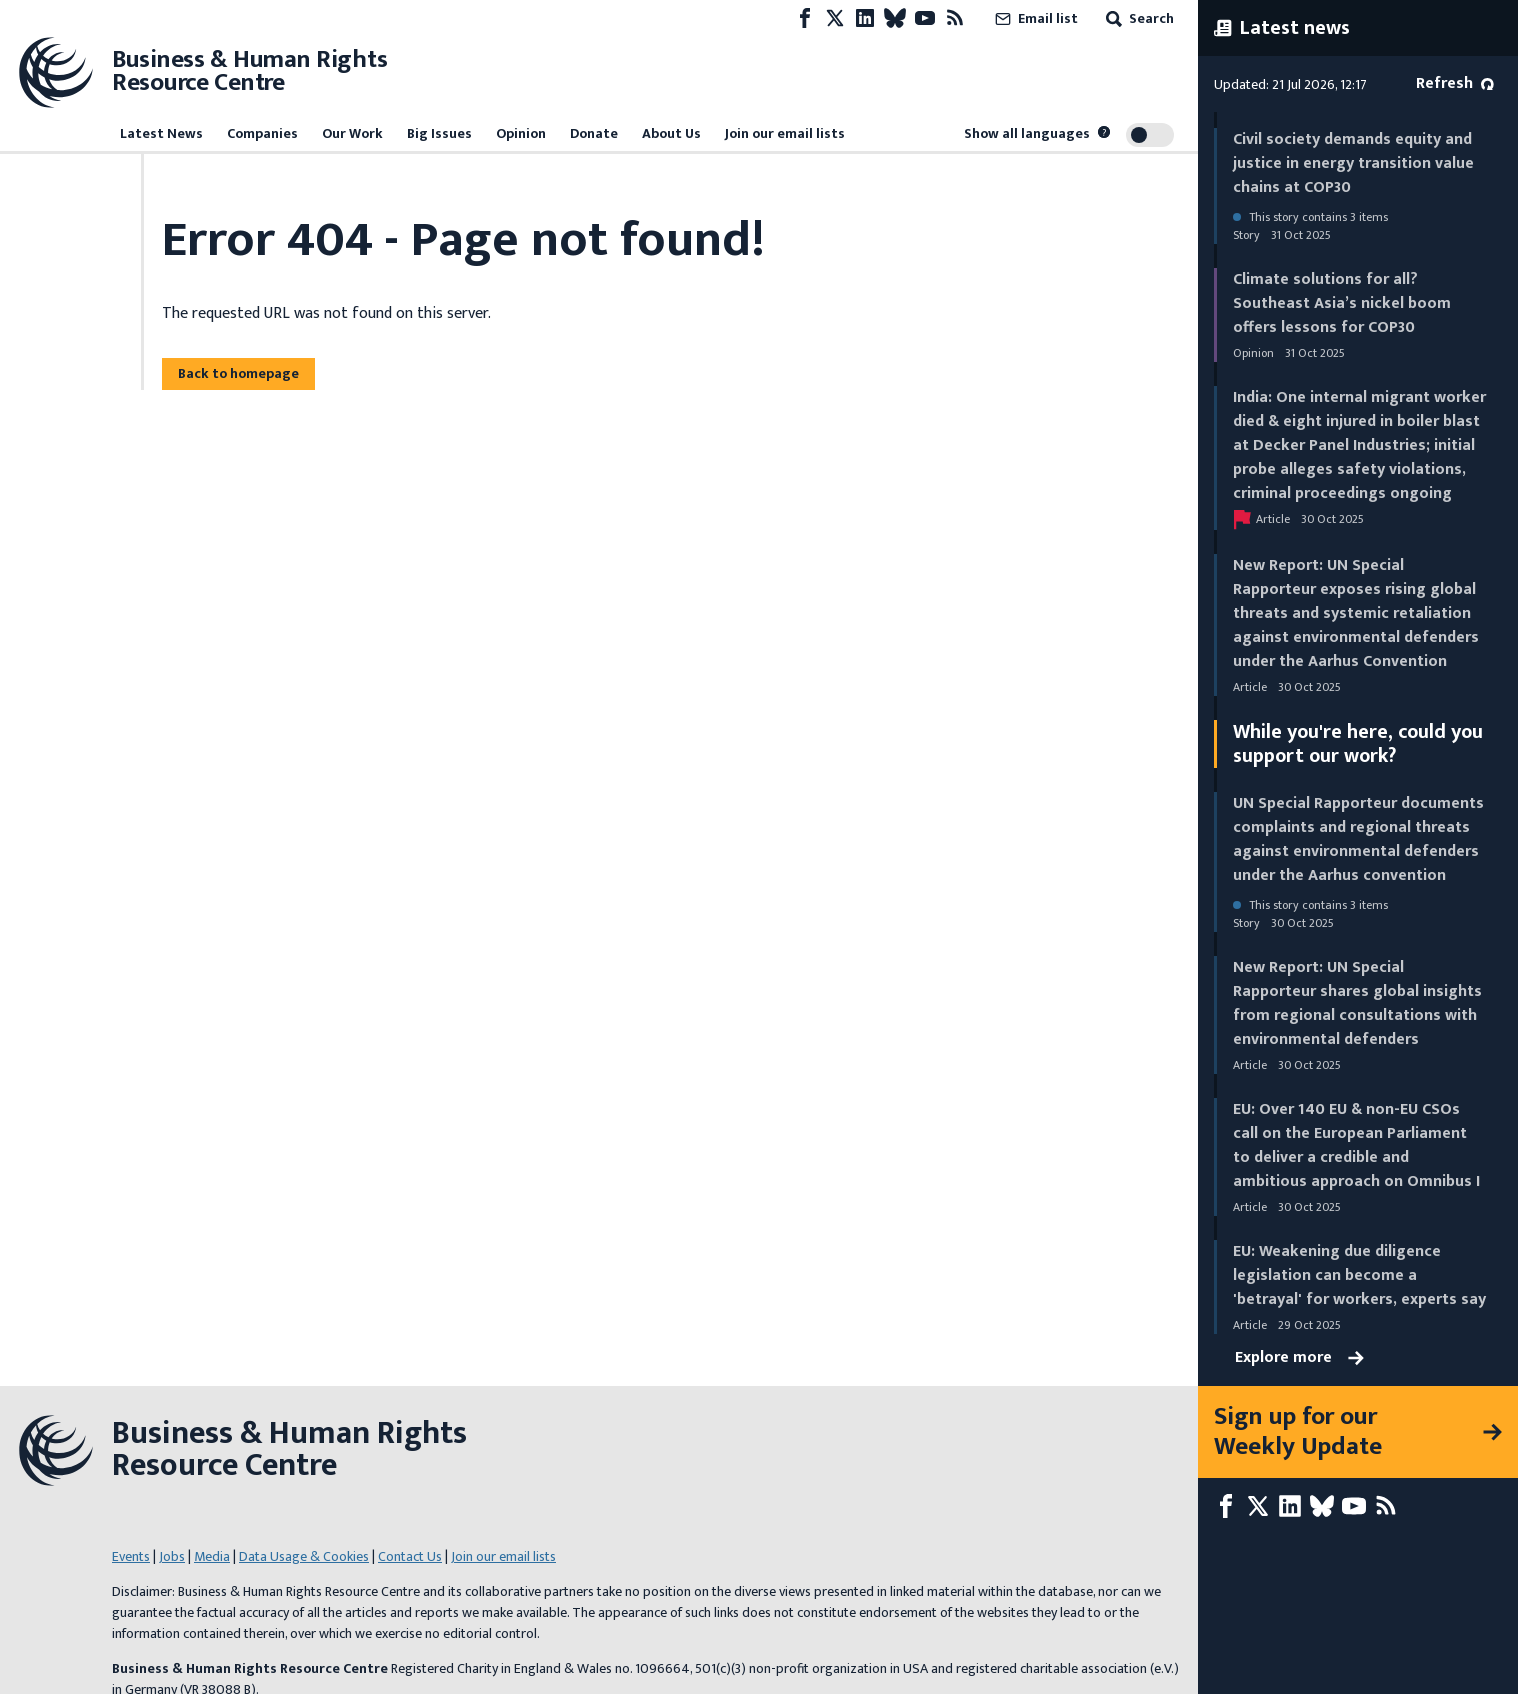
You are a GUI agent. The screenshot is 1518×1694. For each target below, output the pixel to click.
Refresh (1455, 83)
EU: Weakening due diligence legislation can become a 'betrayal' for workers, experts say (1359, 1275)
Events (131, 1556)
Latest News (161, 133)
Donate (594, 133)
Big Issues (439, 133)
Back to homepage (238, 373)
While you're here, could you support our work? (1358, 744)
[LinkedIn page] (865, 18)
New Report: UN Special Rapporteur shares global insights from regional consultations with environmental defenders (1357, 1003)
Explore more (1299, 1358)
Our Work (352, 133)
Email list (1034, 18)
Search (1138, 18)
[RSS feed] (955, 18)
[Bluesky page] (895, 18)
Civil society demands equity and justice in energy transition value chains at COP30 (1353, 163)
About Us (671, 133)
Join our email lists (785, 133)
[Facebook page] (805, 18)
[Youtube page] (925, 18)
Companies (262, 133)
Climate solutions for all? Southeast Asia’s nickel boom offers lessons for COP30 (1342, 303)
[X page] (835, 18)
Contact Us (410, 1556)
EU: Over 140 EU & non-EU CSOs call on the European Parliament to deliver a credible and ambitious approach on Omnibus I (1356, 1145)
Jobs (172, 1556)
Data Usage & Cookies (304, 1556)
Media (212, 1556)
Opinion (521, 133)
